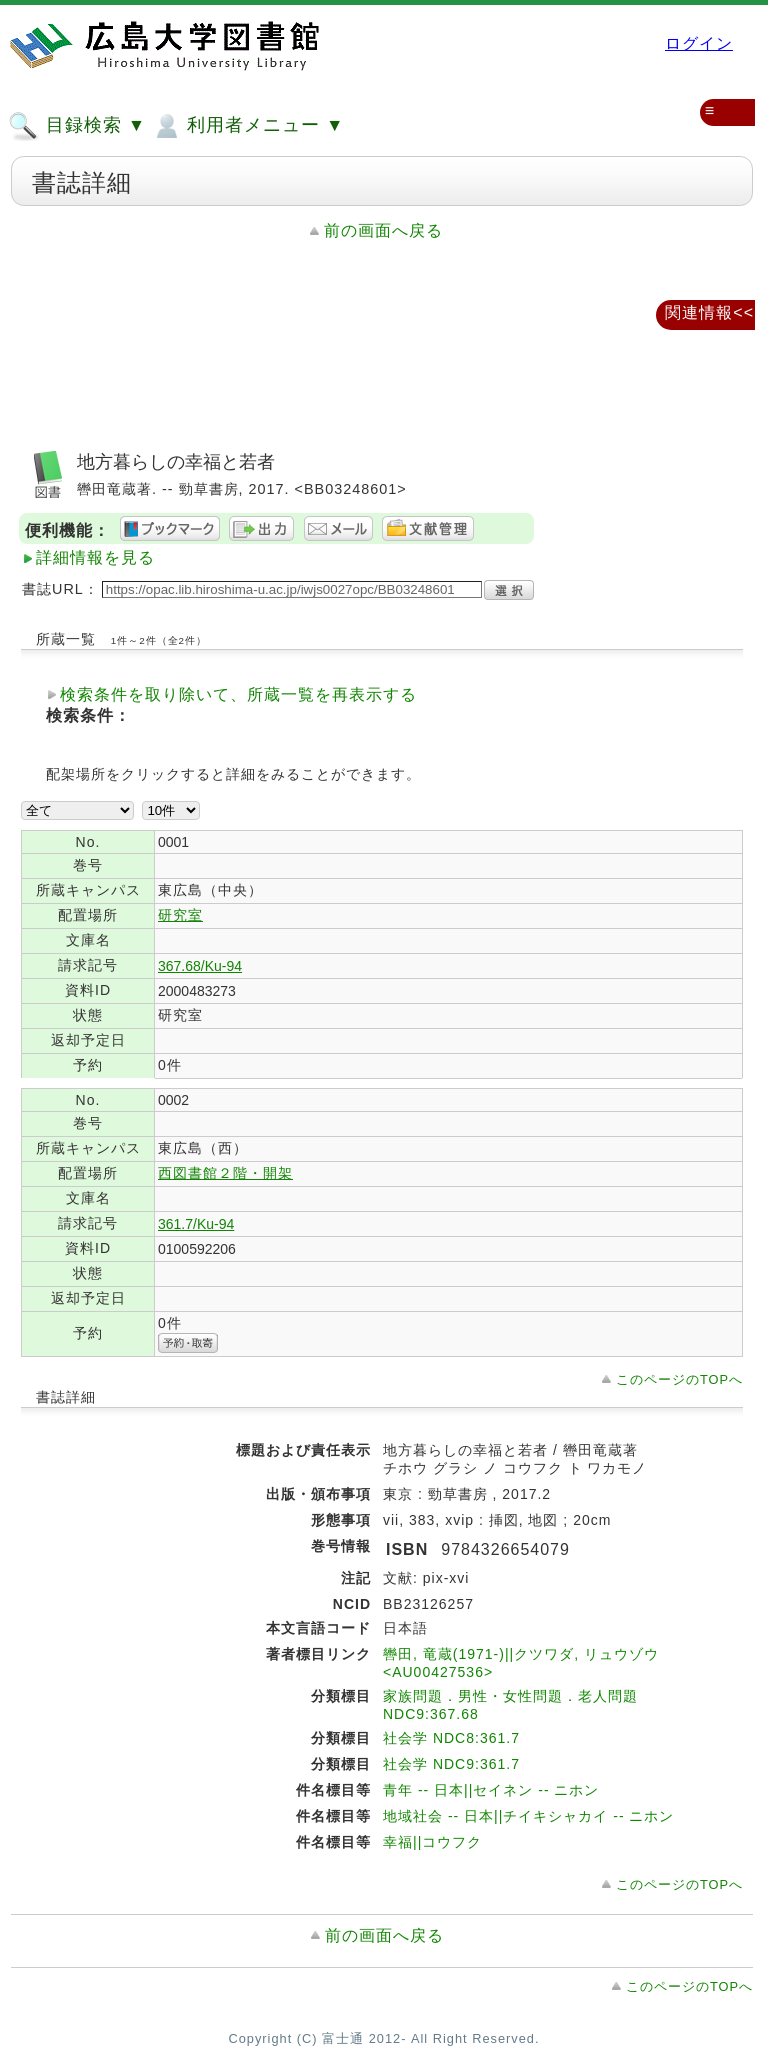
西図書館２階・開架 (225, 1173)
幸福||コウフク (432, 1842)
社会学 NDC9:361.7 (451, 1764)
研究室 (180, 915)
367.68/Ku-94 (200, 966)
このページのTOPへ (679, 1379)
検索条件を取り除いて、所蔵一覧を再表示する (238, 694)
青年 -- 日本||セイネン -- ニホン (491, 1790)
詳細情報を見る (95, 557)
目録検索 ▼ (77, 126)
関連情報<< (709, 312)
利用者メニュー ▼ (247, 126)
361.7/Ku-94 (196, 1224)
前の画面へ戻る (383, 230)
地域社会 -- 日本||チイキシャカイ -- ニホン (528, 1816)
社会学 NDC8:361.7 (451, 1738)
